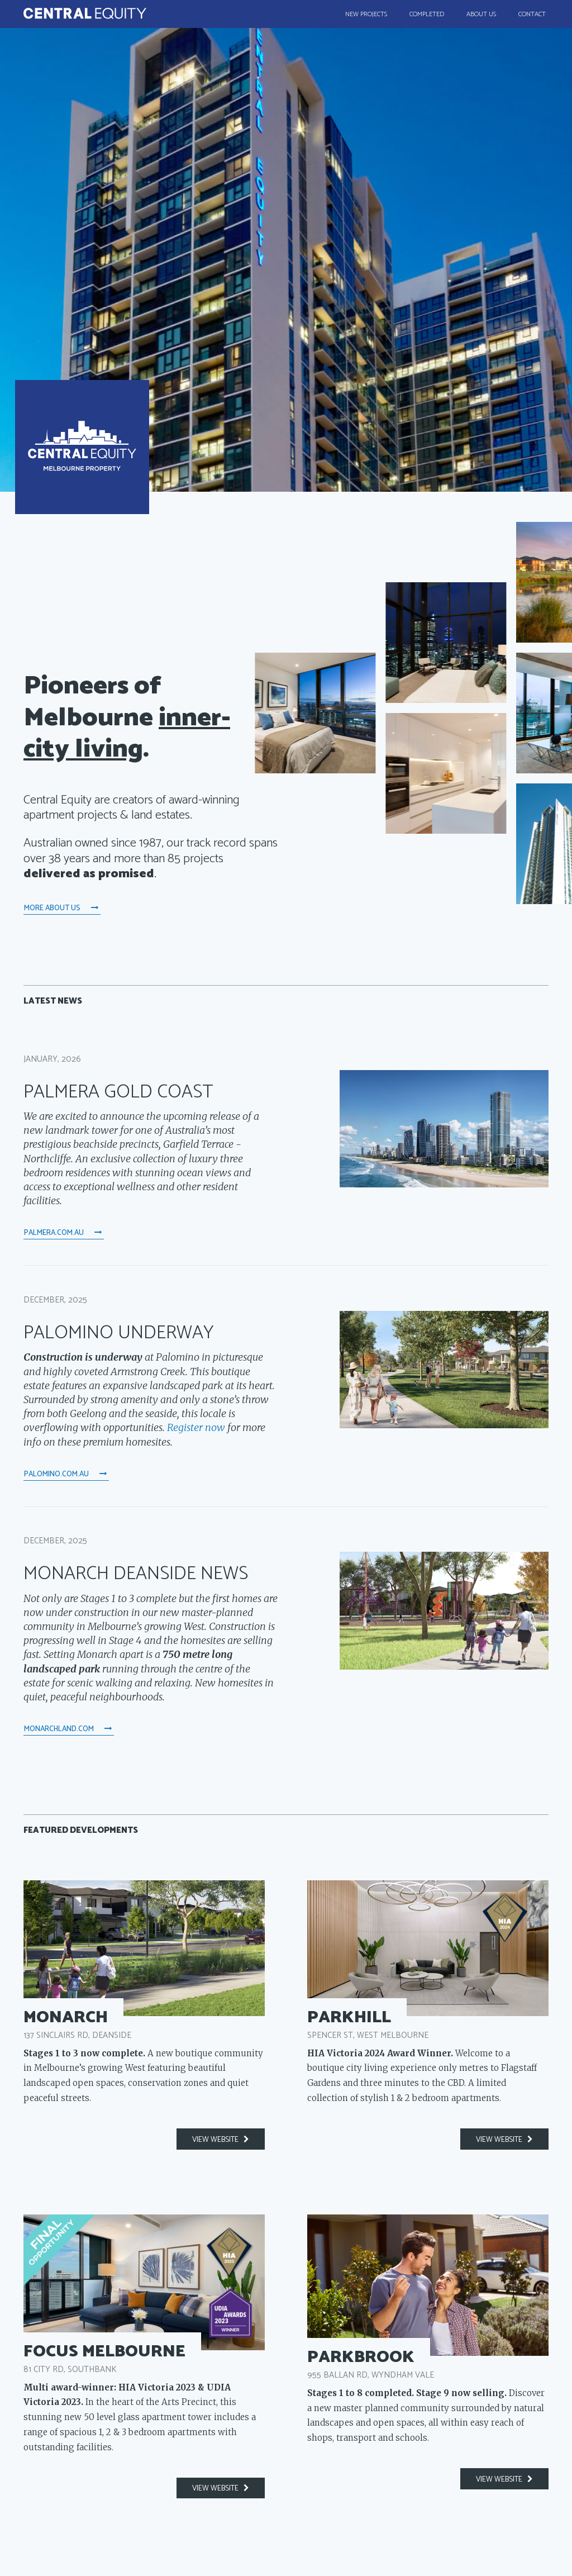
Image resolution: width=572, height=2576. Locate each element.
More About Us (61, 904)
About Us (481, 14)
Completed (426, 14)
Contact (532, 14)
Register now (196, 1416)
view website (220, 2113)
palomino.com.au (66, 1458)
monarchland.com (68, 1708)
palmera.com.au (63, 1223)
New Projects (366, 14)
